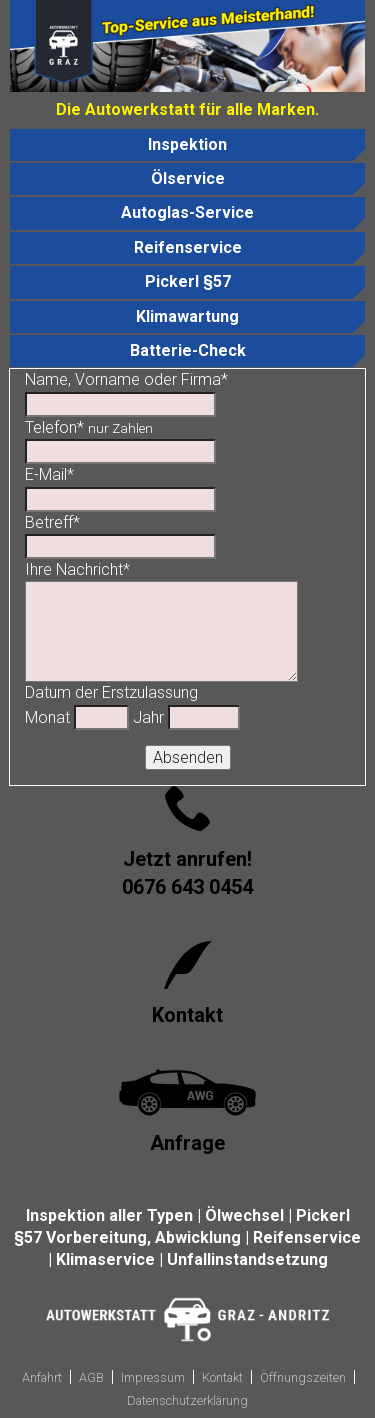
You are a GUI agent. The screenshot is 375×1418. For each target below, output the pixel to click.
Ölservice (188, 178)
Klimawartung (187, 316)
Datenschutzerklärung (187, 1400)
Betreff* (52, 522)
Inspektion (187, 144)
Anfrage (187, 1143)
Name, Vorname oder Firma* (126, 379)
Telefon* (89, 427)
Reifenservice (188, 247)
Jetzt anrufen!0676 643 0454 (187, 873)
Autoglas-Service (187, 212)
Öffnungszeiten (303, 1377)
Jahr (148, 717)
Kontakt (187, 1015)
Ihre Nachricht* (77, 569)
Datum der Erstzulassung (111, 692)
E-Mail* (49, 474)
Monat (47, 717)
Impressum (153, 1377)
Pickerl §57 (188, 281)
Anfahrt (42, 1377)
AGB (91, 1377)
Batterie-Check (188, 350)
